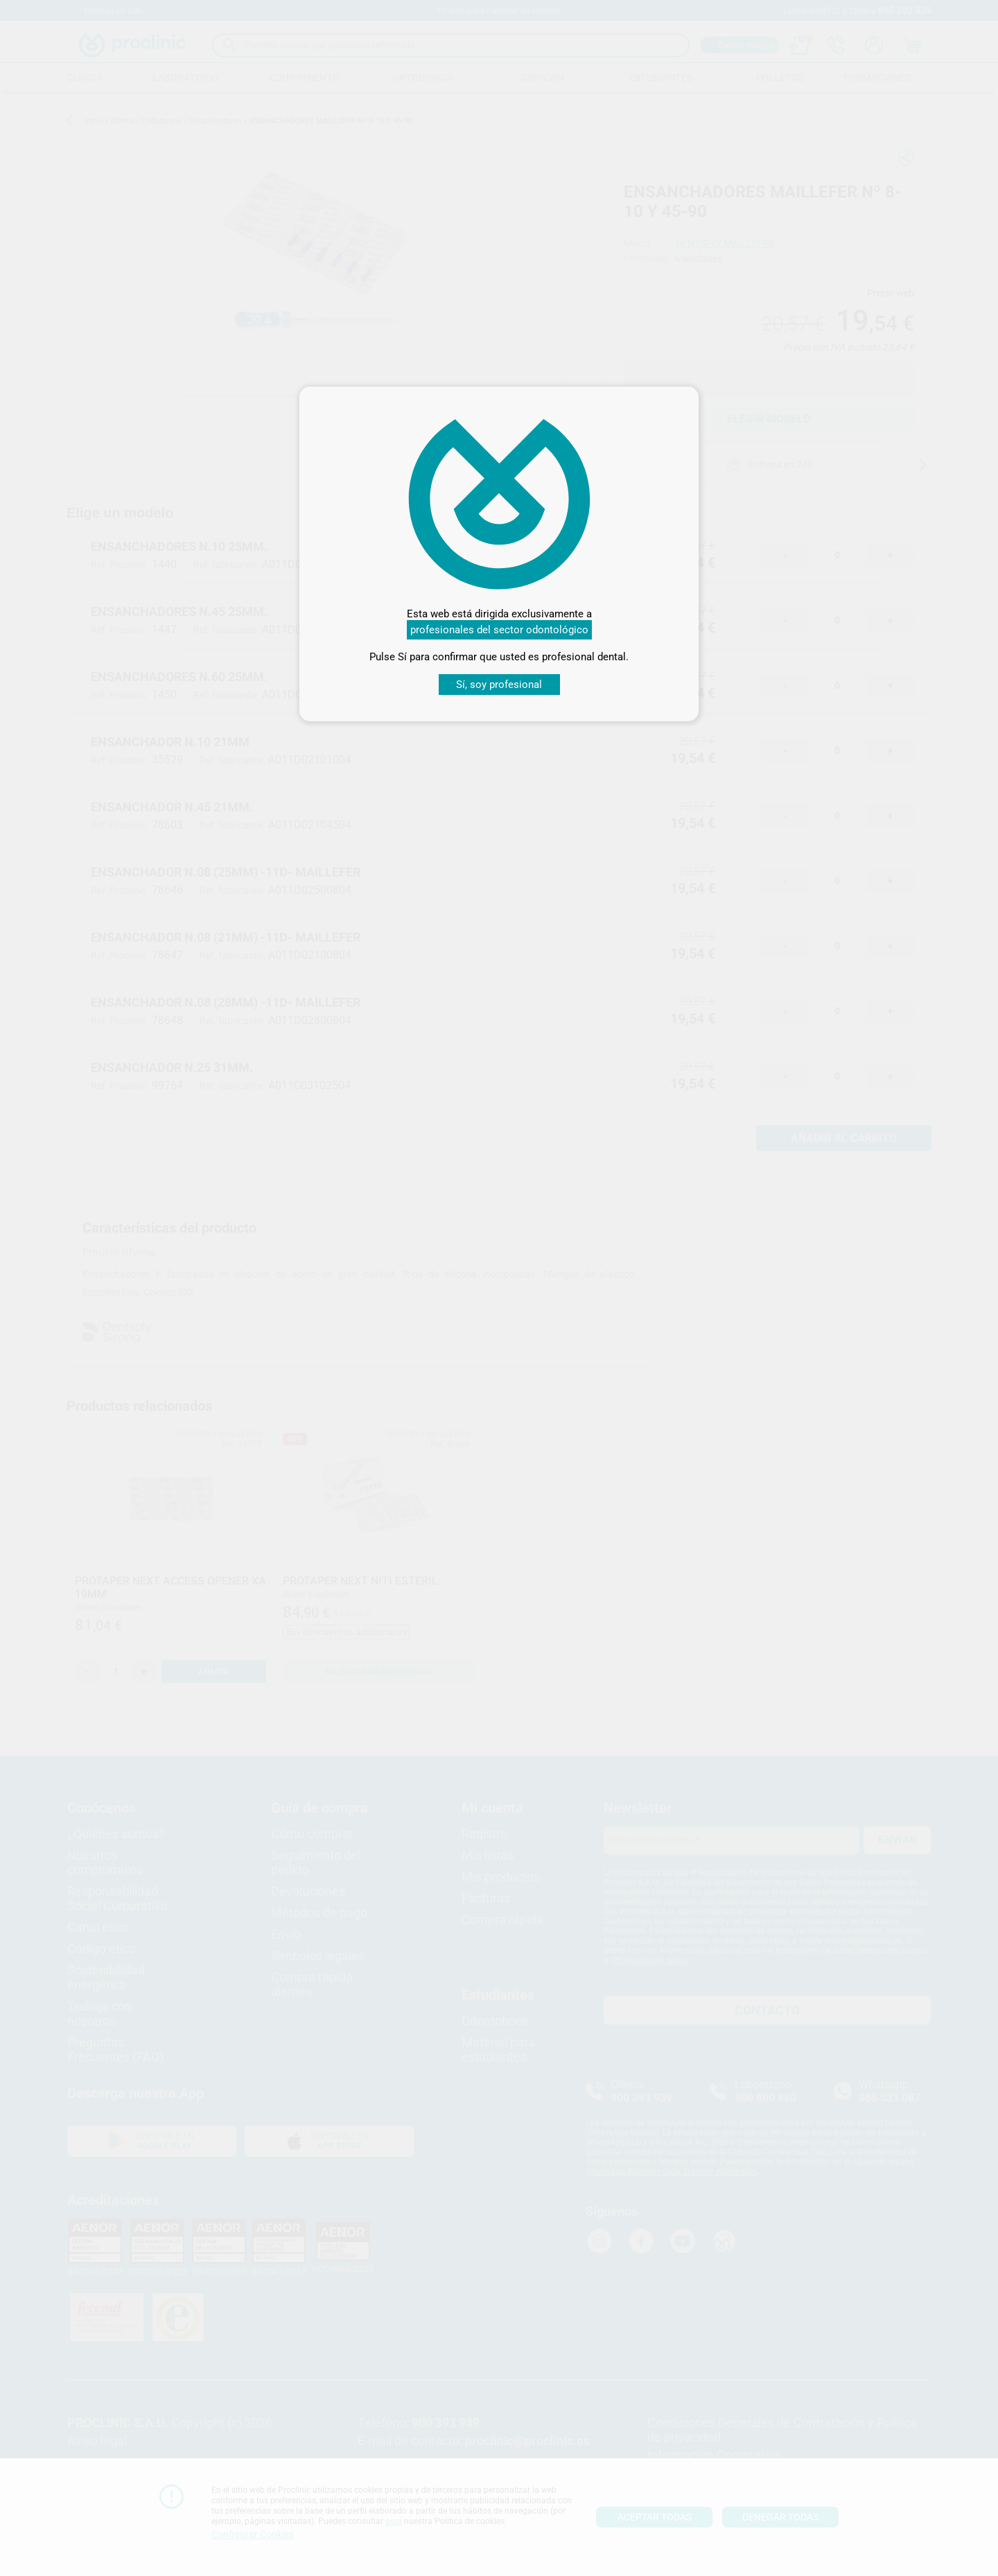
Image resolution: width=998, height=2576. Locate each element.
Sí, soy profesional (499, 684)
